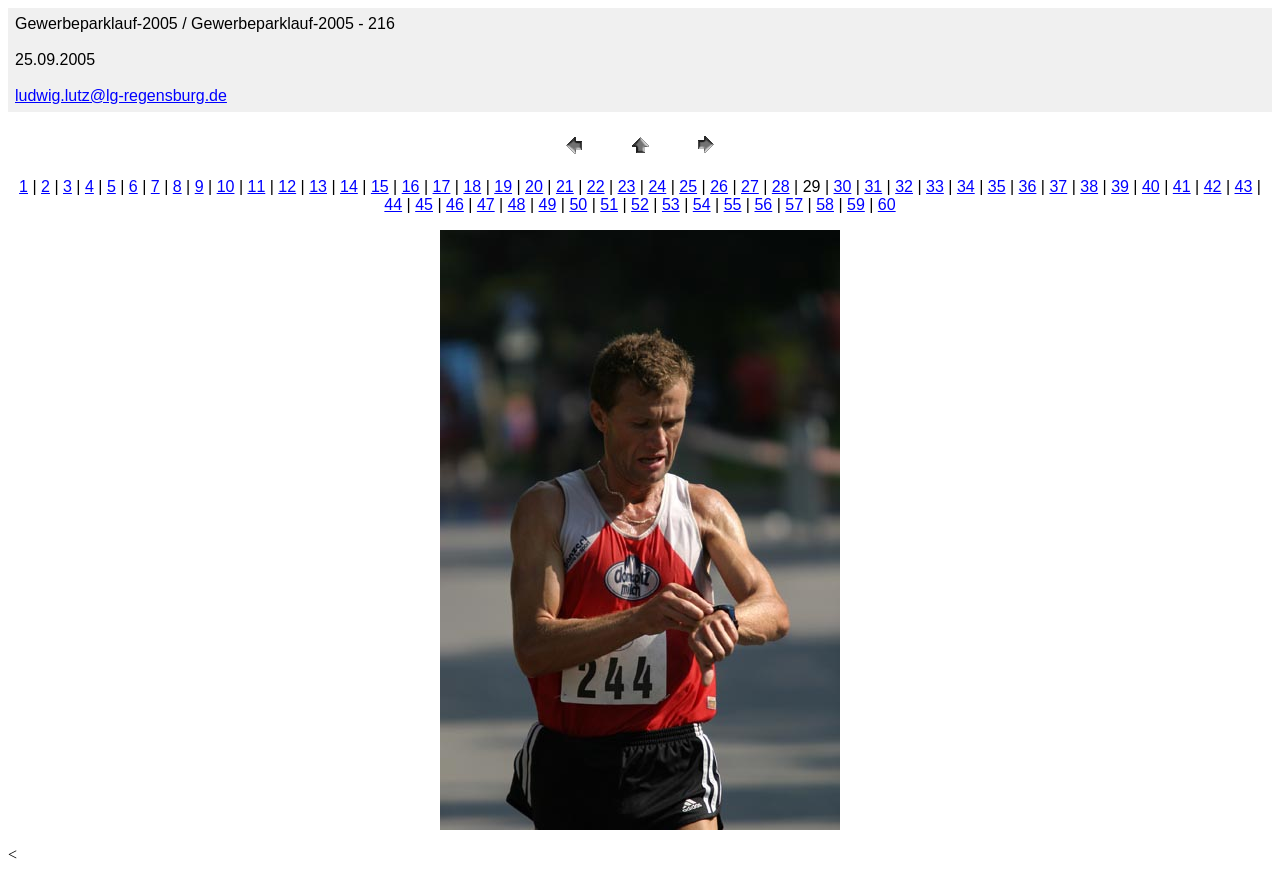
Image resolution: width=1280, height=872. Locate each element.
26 (719, 186)
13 (318, 186)
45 (424, 204)
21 (565, 186)
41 (1182, 186)
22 (596, 186)
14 (349, 186)
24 (657, 186)
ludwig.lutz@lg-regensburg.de (121, 95)
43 (1244, 186)
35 (997, 186)
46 (455, 204)
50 (578, 204)
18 (472, 186)
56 (763, 204)
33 (935, 186)
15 (380, 186)
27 (750, 186)
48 (517, 204)
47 (486, 204)
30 (843, 186)
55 (733, 204)
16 (411, 186)
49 (548, 204)
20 (534, 186)
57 (794, 204)
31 (873, 186)
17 (442, 186)
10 (226, 186)
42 (1213, 186)
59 (856, 204)
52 (640, 204)
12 (287, 186)
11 (257, 186)
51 (609, 204)
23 (627, 186)
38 (1089, 186)
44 (393, 204)
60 (887, 204)
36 (1028, 186)
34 (966, 186)
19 (503, 186)
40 (1151, 186)
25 (688, 186)
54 (702, 204)
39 (1120, 186)
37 (1058, 186)
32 (904, 186)
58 (825, 204)
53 (671, 204)
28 (781, 186)
